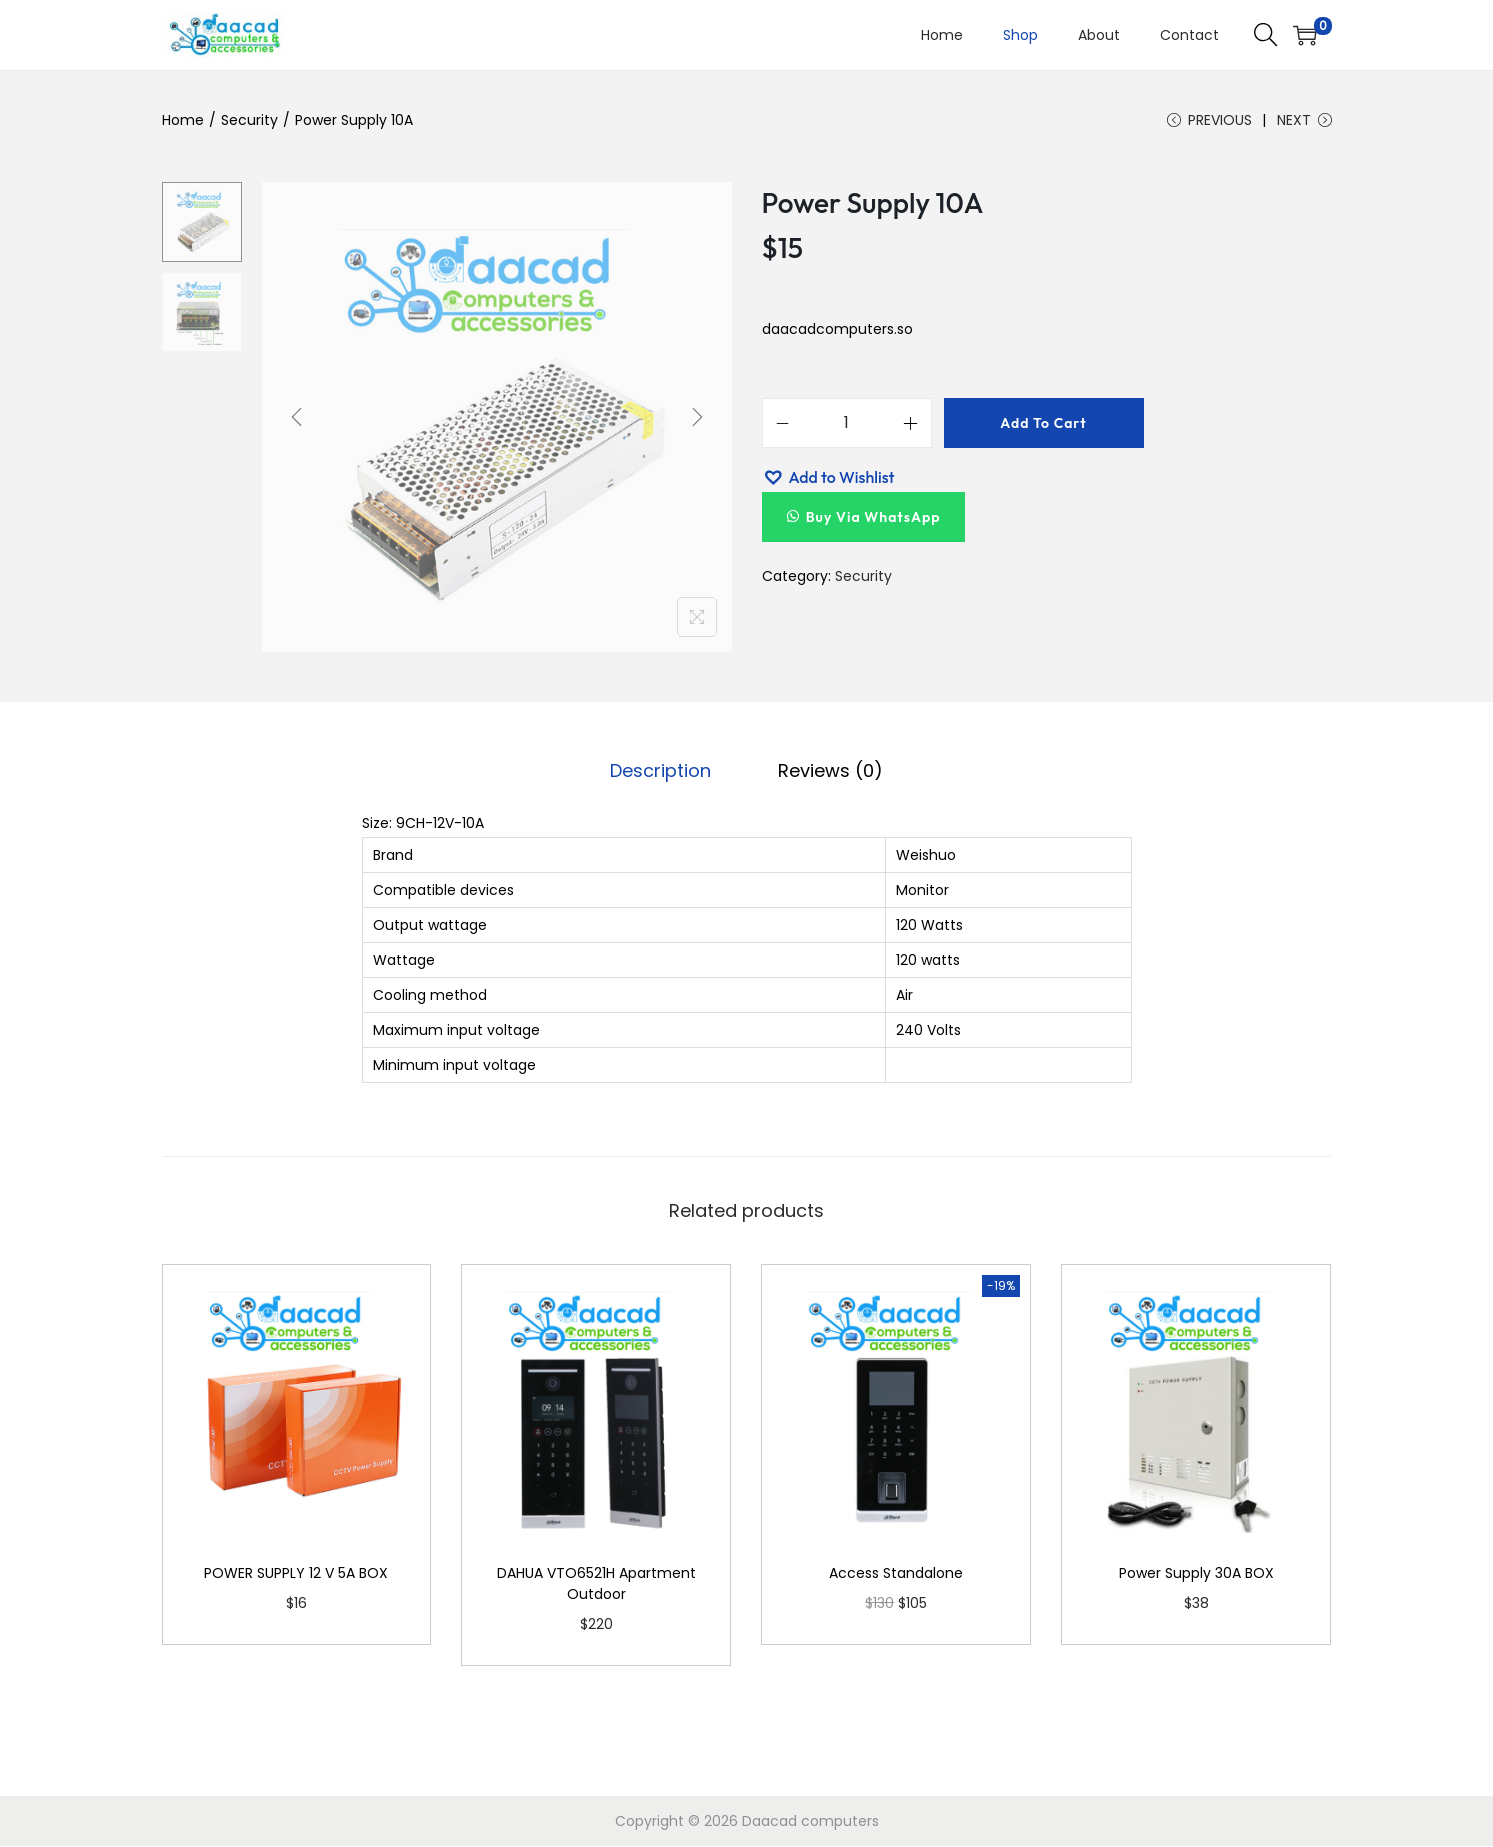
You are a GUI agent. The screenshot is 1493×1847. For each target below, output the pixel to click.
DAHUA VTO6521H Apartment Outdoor (596, 1584)
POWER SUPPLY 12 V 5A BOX (296, 1574)
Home (183, 120)
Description (662, 771)
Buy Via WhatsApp (873, 519)
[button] (828, 479)
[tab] (662, 772)
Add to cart (1043, 425)
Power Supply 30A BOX (1196, 1574)
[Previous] (297, 419)
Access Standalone (896, 1574)
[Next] (697, 419)
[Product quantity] (847, 425)
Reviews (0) (829, 771)
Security (249, 120)
